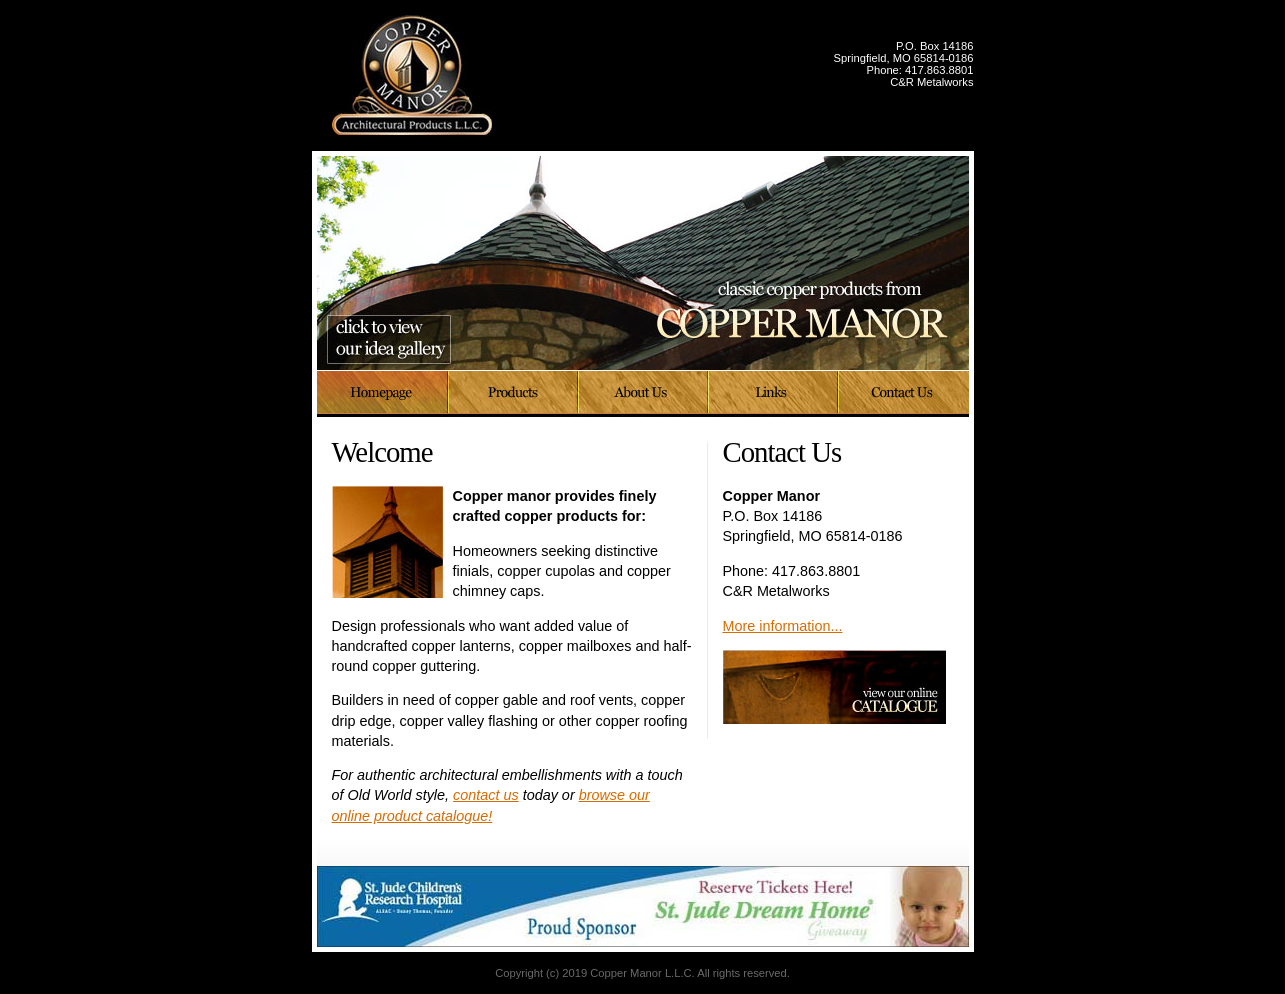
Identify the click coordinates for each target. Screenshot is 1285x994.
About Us (644, 394)
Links (774, 394)
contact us (486, 795)
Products (514, 394)
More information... (783, 626)
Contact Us (904, 394)
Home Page (383, 394)
